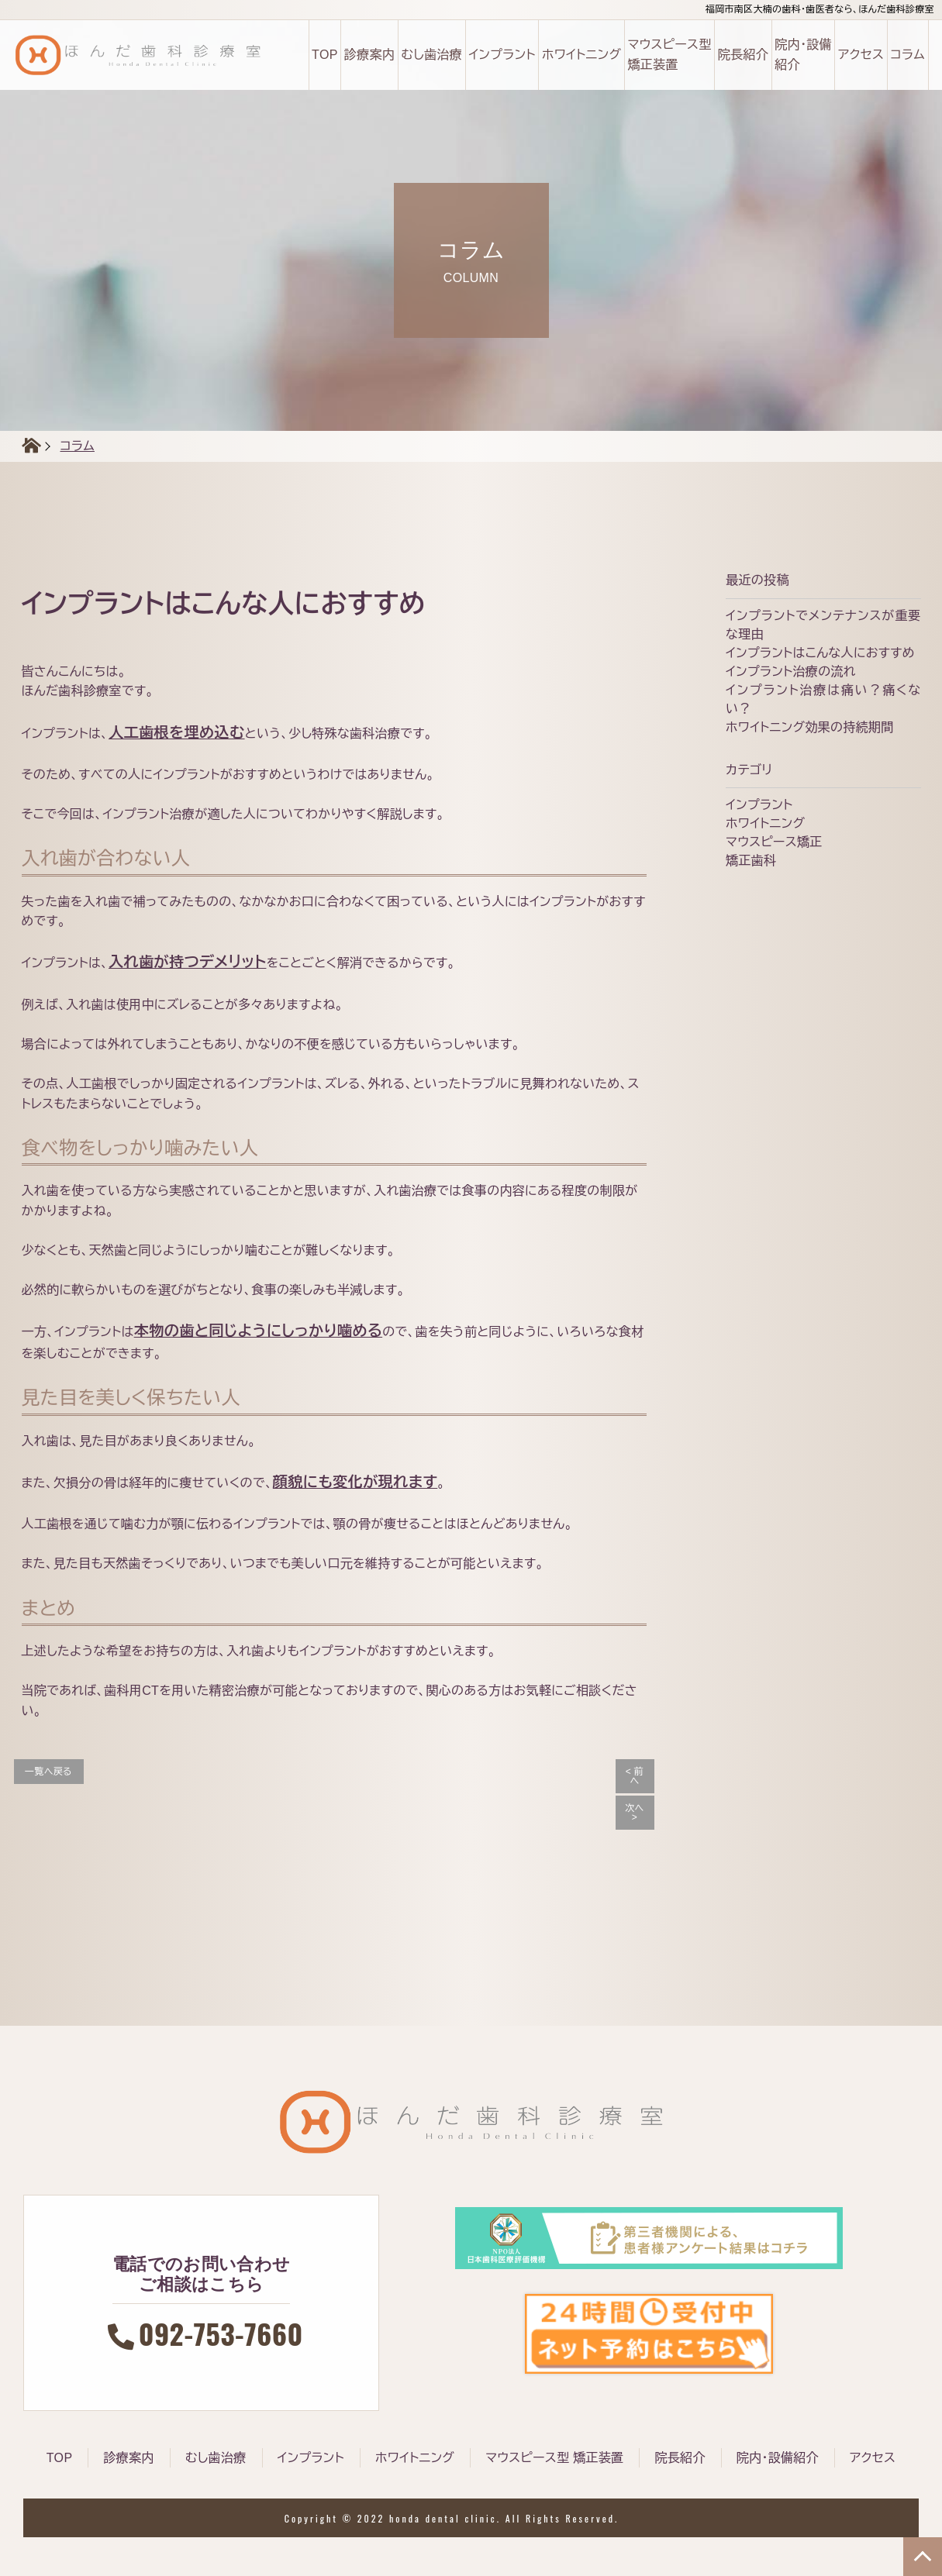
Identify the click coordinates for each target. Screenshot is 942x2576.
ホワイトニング (581, 54)
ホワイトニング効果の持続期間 (809, 727)
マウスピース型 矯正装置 (669, 54)
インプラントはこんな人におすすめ (820, 652)
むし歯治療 (431, 54)
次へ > (634, 1813)
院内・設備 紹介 (803, 54)
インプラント (501, 54)
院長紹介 (743, 54)
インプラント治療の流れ (791, 671)
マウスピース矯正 (774, 842)
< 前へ (635, 1776)
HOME (21, 446)
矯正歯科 (751, 860)
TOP (325, 54)
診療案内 (369, 54)
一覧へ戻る (48, 1771)
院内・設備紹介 (778, 2457)
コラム (907, 54)
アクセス (861, 54)
